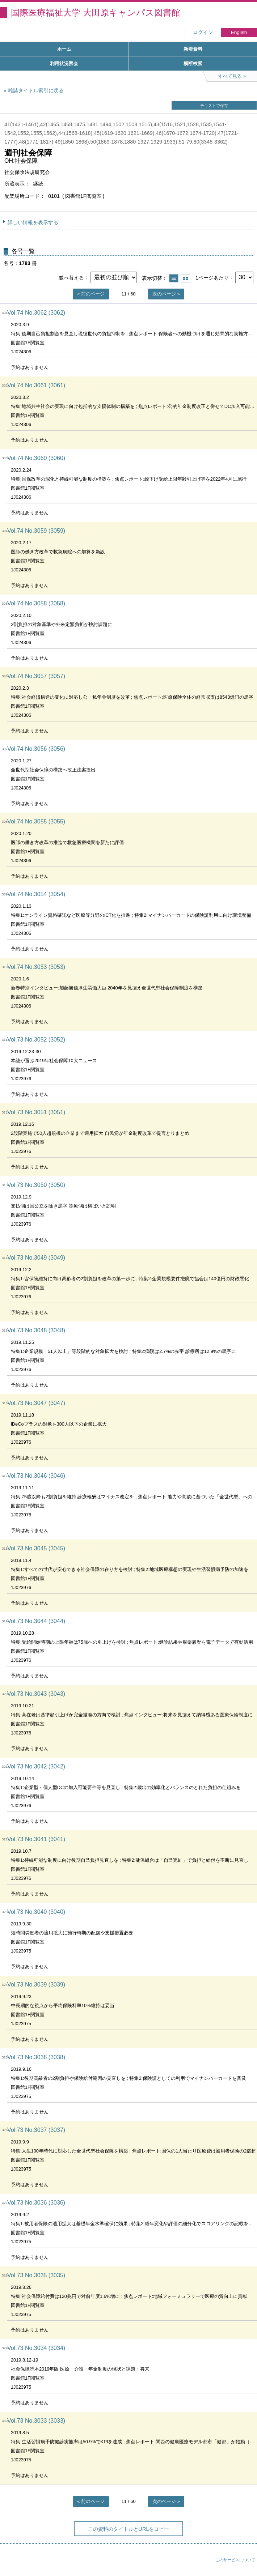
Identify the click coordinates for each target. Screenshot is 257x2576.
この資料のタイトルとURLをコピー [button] (128, 2529)
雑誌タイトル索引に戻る (36, 90)
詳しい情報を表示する (33, 222)
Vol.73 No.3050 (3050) (36, 1185)
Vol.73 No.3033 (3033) (36, 2421)
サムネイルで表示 (185, 278)
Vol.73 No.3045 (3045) (36, 1548)
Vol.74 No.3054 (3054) (36, 894)
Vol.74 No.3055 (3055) (36, 821)
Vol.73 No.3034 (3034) (36, 2348)
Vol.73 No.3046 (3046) (36, 1476)
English (239, 32)
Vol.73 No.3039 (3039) (36, 1984)
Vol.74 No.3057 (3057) (36, 676)
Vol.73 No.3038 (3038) (36, 2057)
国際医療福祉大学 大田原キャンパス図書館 (95, 12)
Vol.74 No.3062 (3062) (36, 313)
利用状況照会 (64, 63)
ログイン (203, 32)
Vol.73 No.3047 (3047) (36, 1403)
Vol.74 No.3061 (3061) (36, 385)
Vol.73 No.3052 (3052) (36, 1039)
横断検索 (193, 63)
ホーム (64, 49)
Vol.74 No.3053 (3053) (36, 967)
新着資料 (193, 49)
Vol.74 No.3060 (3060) (36, 458)
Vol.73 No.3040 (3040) (36, 1912)
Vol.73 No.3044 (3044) (36, 1621)
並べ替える (71, 277)
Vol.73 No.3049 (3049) (36, 1258)
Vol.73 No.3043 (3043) (36, 1694)
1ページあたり (212, 277)
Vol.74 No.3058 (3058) (36, 603)
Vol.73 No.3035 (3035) (36, 2275)
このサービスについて (235, 2560)
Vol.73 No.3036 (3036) (36, 2203)
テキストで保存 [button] (214, 105)
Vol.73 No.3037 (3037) (36, 2130)
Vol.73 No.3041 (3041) (36, 1839)
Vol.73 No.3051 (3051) (36, 1112)
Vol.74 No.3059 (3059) (36, 531)
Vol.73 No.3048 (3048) (36, 1330)
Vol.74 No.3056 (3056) (36, 749)
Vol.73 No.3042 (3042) (36, 1766)
